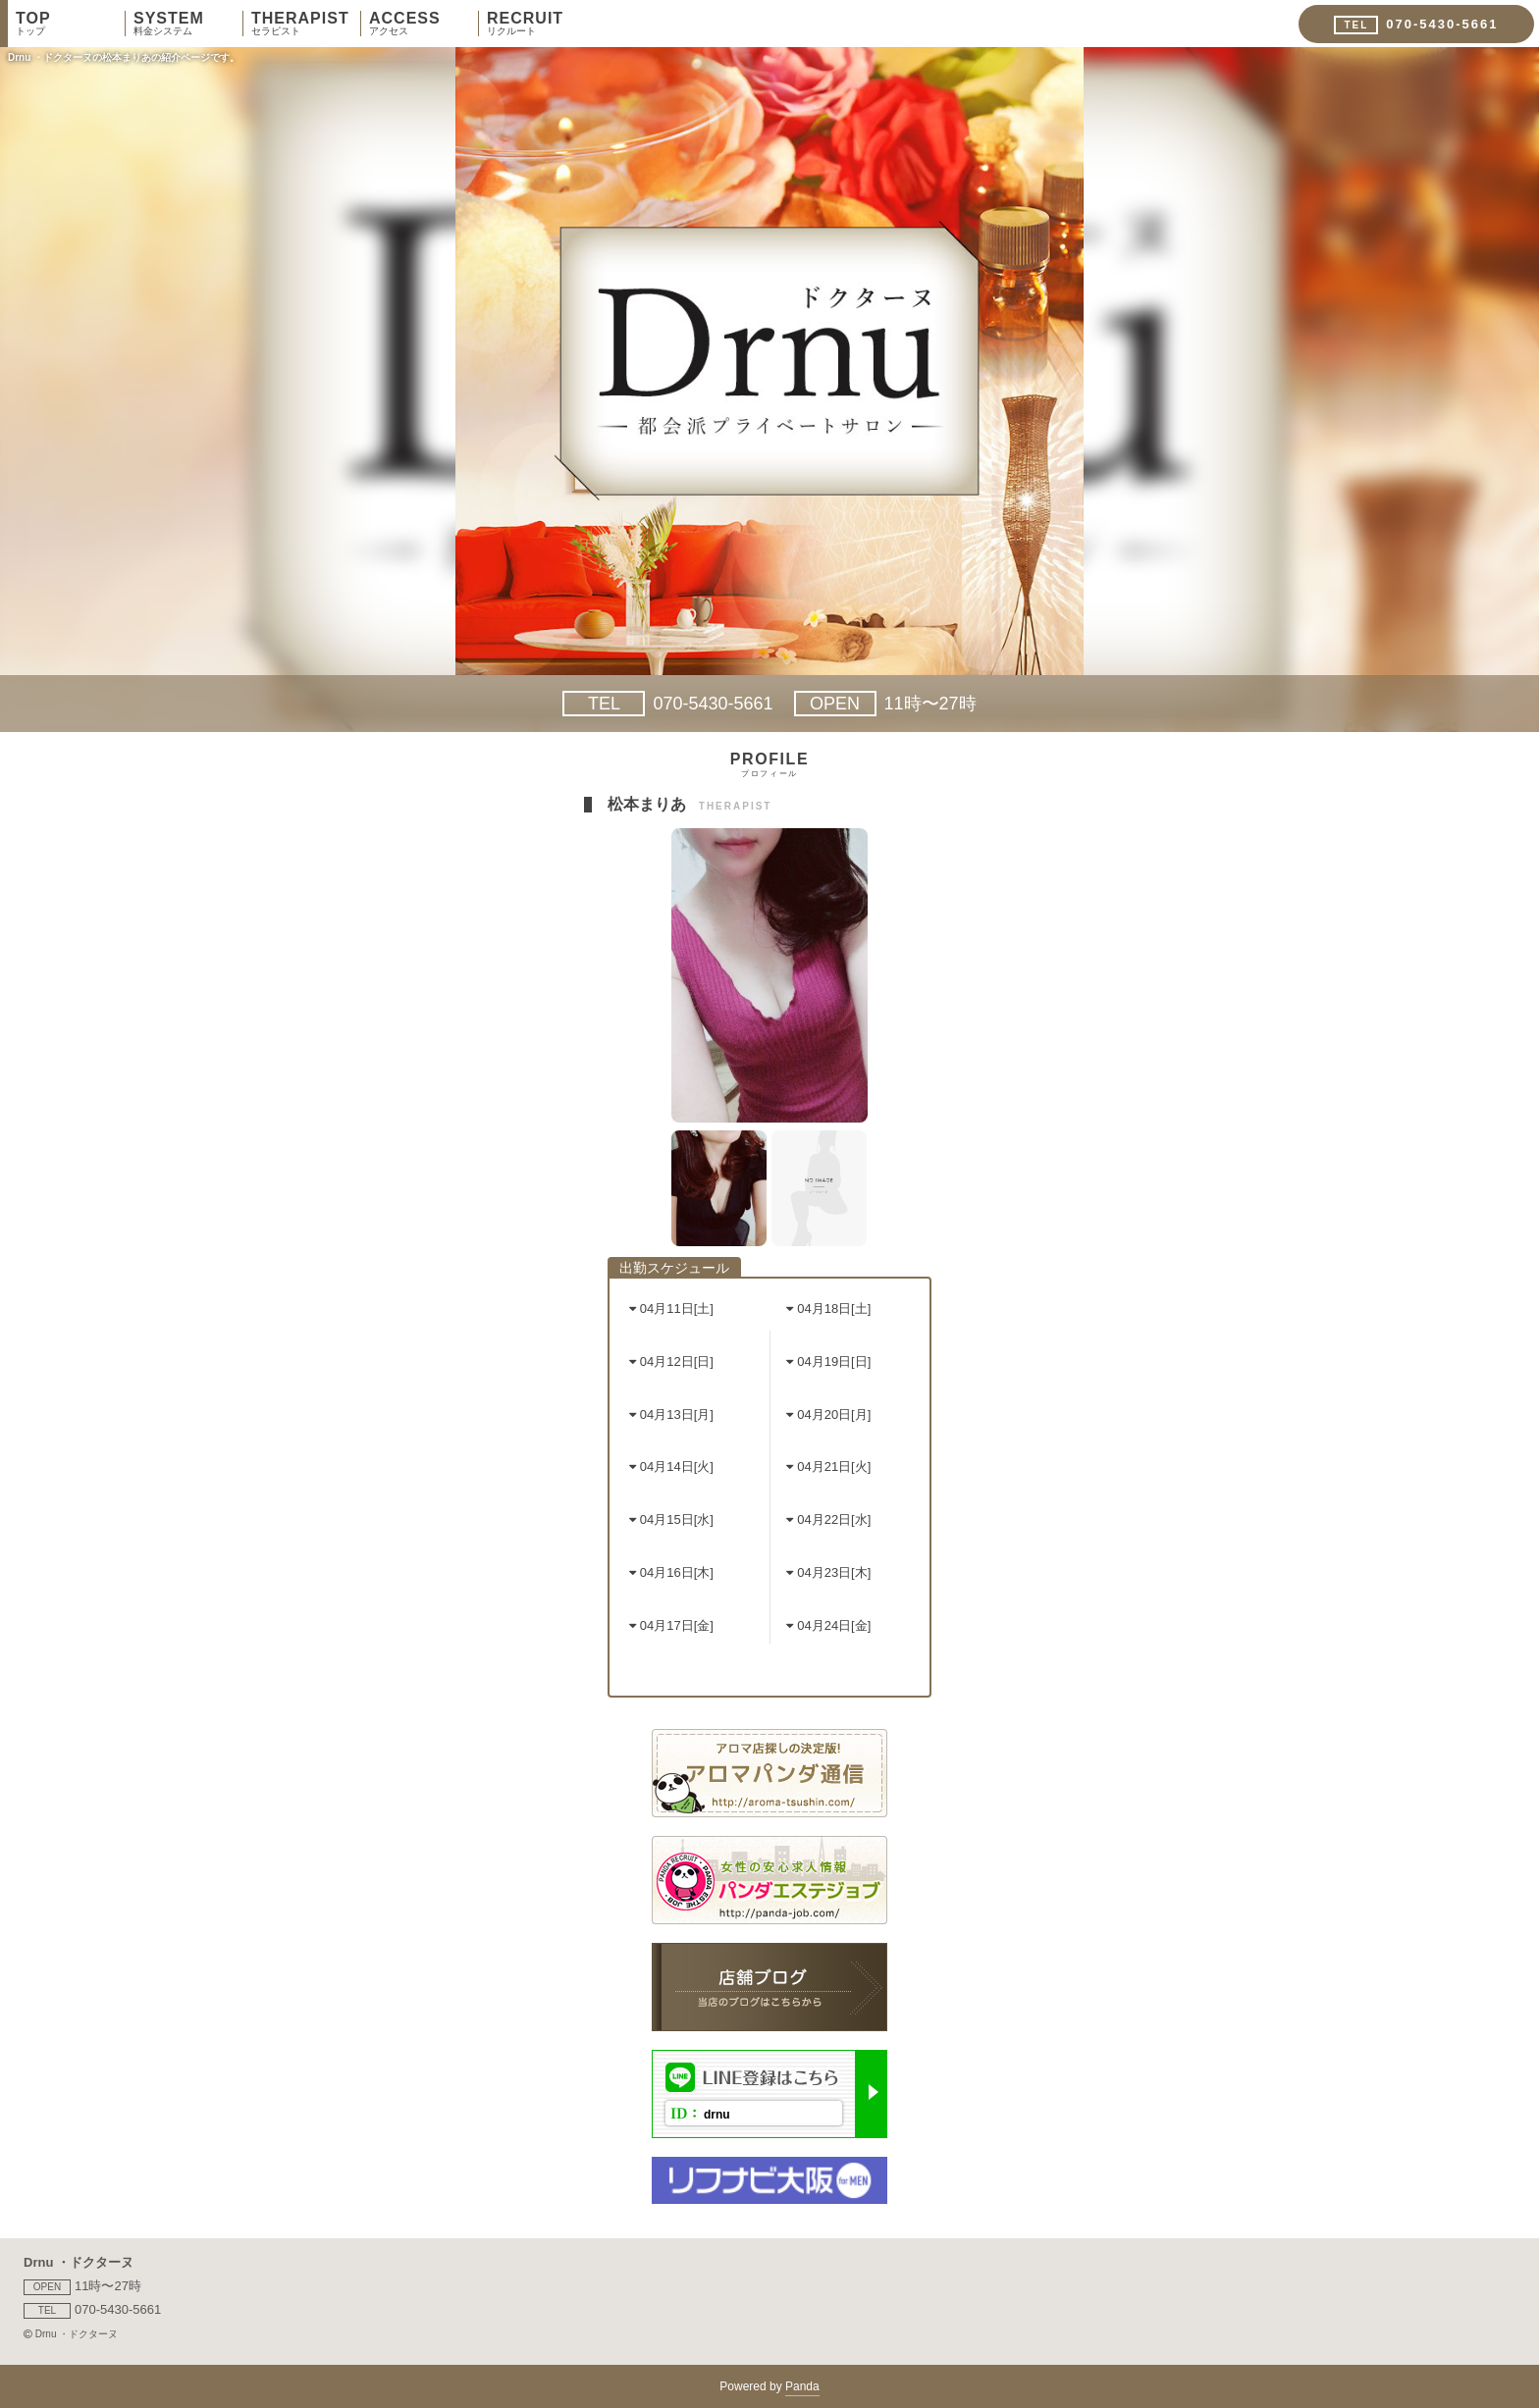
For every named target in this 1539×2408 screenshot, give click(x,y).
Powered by (769, 2388)
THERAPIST (305, 23)
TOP (70, 23)
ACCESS (423, 23)
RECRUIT (542, 23)
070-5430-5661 (667, 703)
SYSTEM (187, 23)
